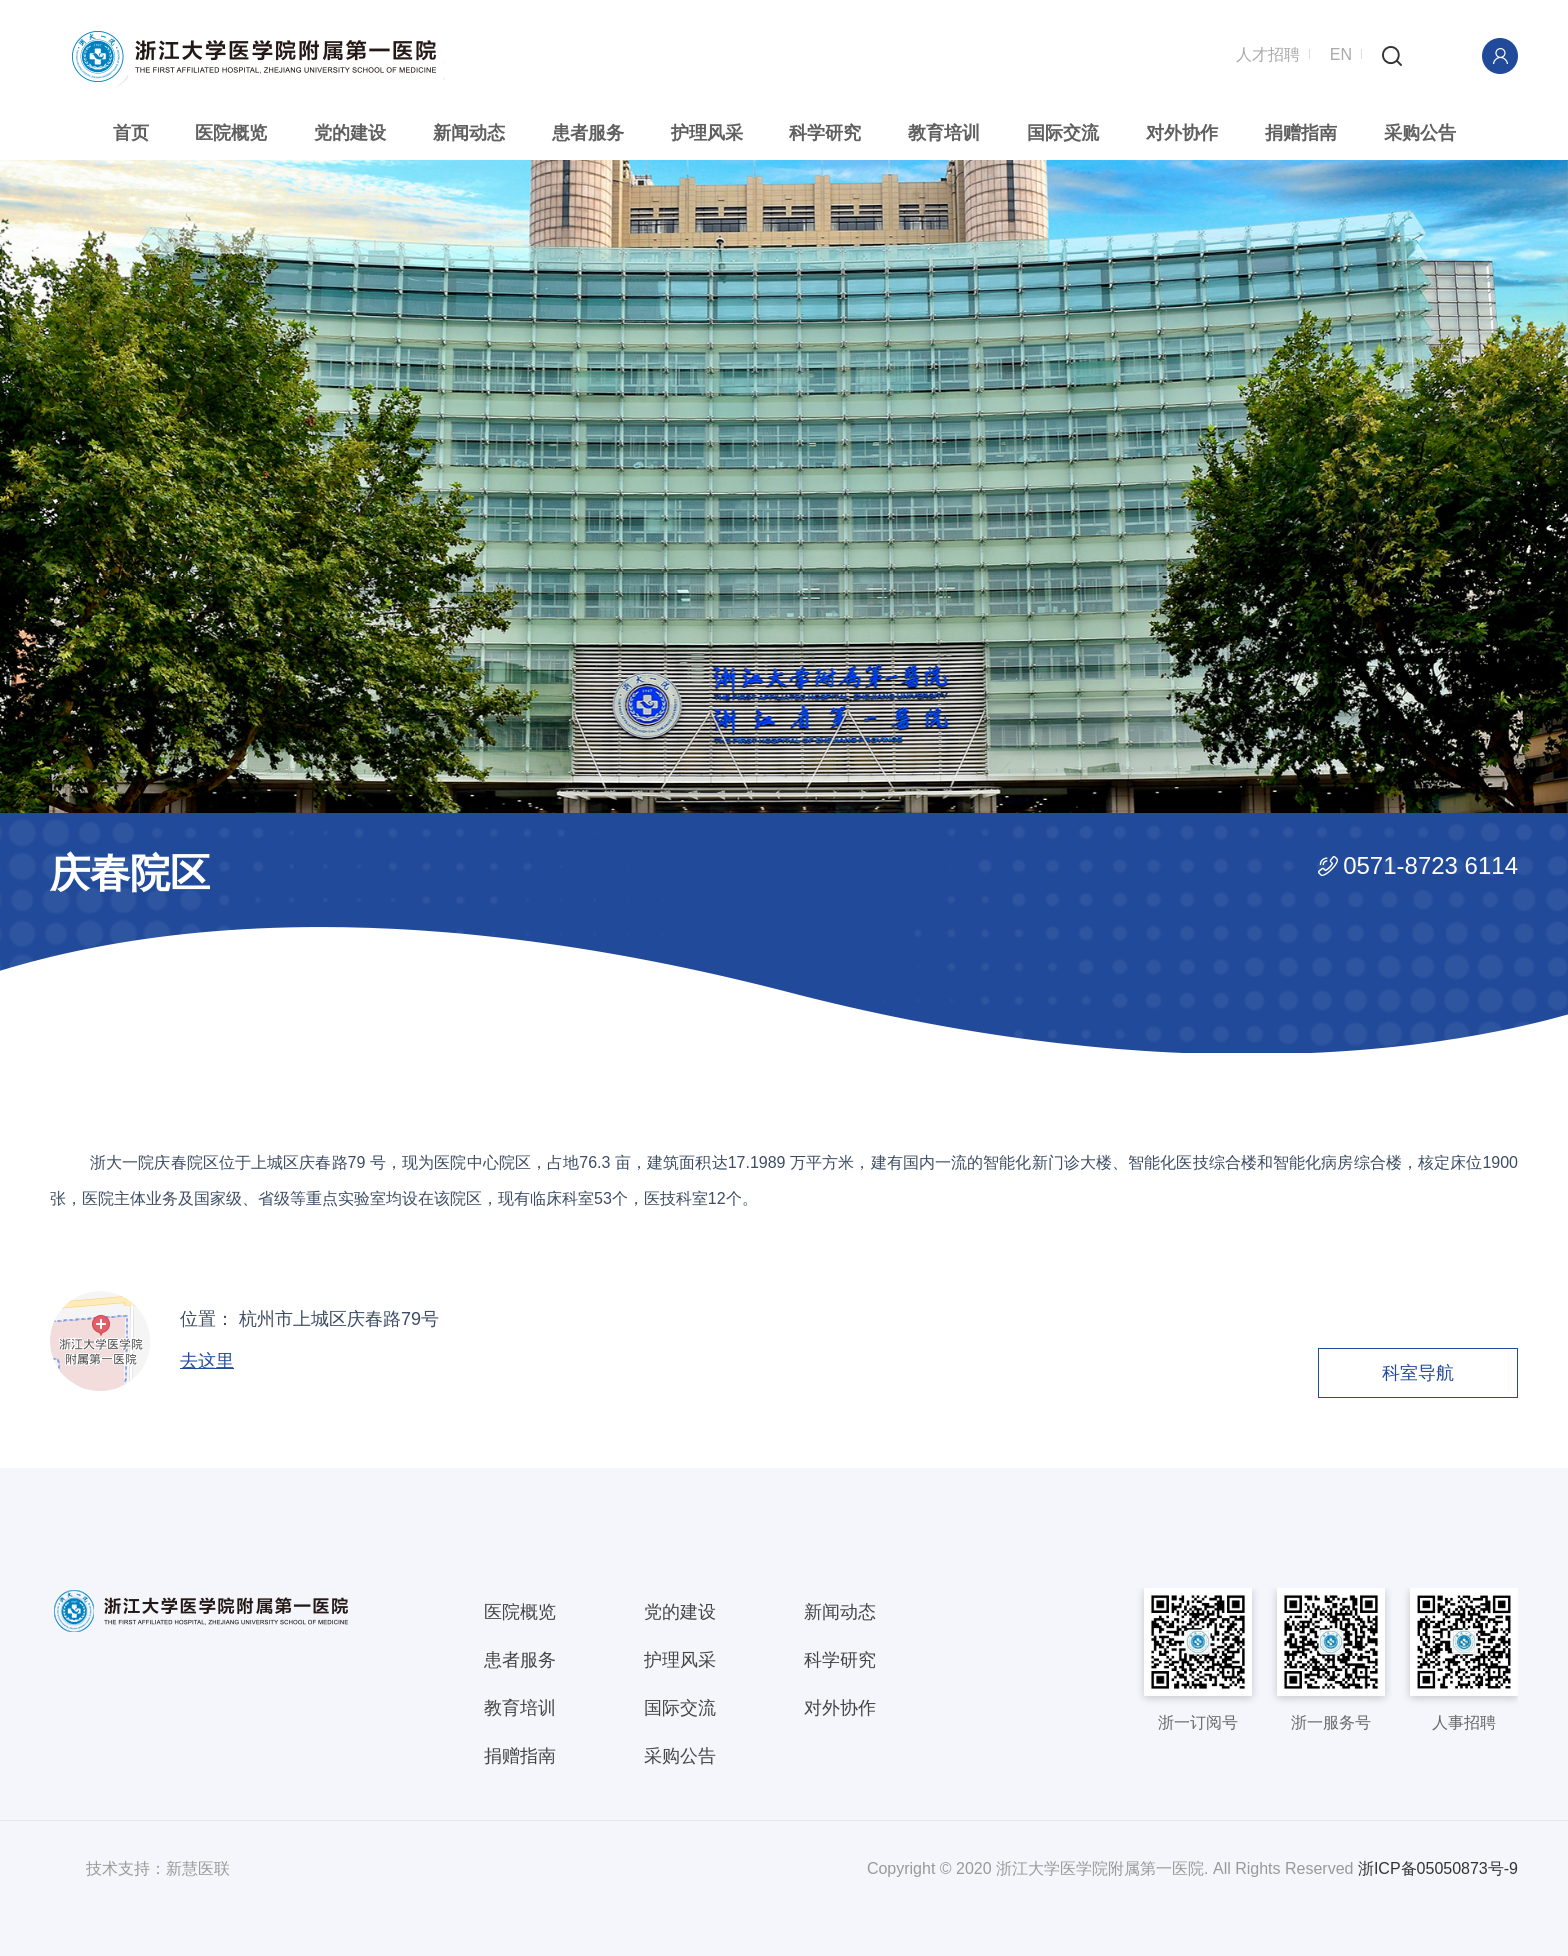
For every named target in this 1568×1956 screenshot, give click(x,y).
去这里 (207, 1360)
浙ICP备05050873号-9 (1438, 1867)
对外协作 (1180, 133)
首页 (133, 133)
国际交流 (1062, 133)
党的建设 (352, 133)
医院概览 (233, 133)
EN (1341, 52)
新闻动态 (470, 133)
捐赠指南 (1299, 133)
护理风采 (707, 133)
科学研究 (825, 133)
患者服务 (589, 133)
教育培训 (944, 133)
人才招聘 (1268, 52)
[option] (784, 485)
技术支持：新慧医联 (158, 1867)
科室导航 (1418, 1372)
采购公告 (1417, 133)
